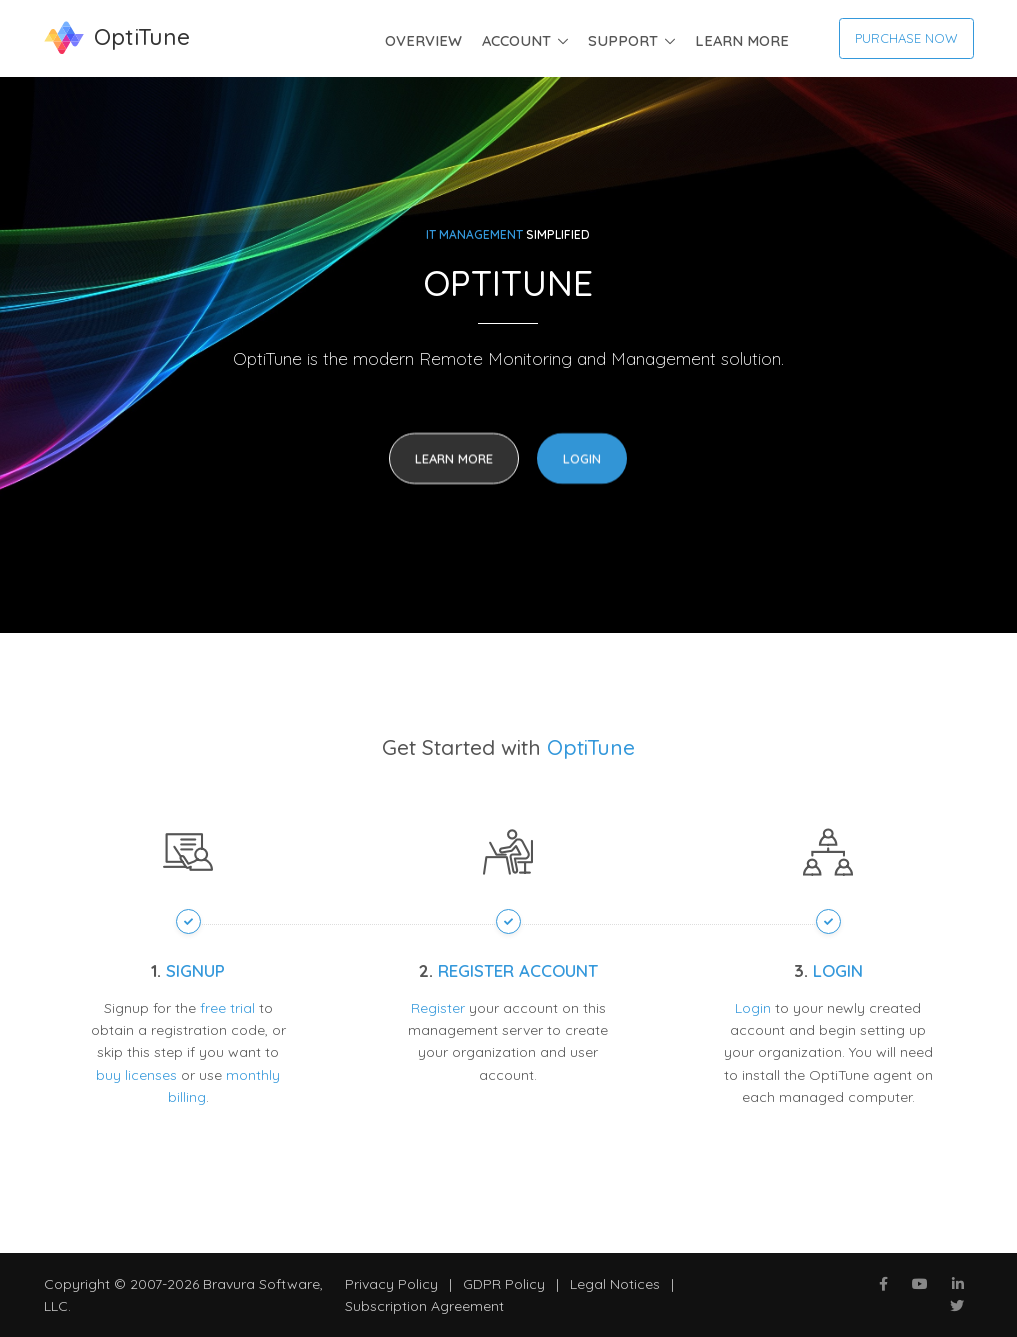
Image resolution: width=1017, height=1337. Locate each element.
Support (623, 40)
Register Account (518, 970)
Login (582, 460)
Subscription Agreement (424, 1306)
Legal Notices (615, 1284)
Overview (423, 40)
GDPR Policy (504, 1284)
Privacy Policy (391, 1284)
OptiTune (591, 747)
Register (438, 1008)
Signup (195, 970)
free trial (227, 1008)
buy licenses (136, 1075)
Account (516, 40)
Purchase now (906, 38)
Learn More (742, 40)
